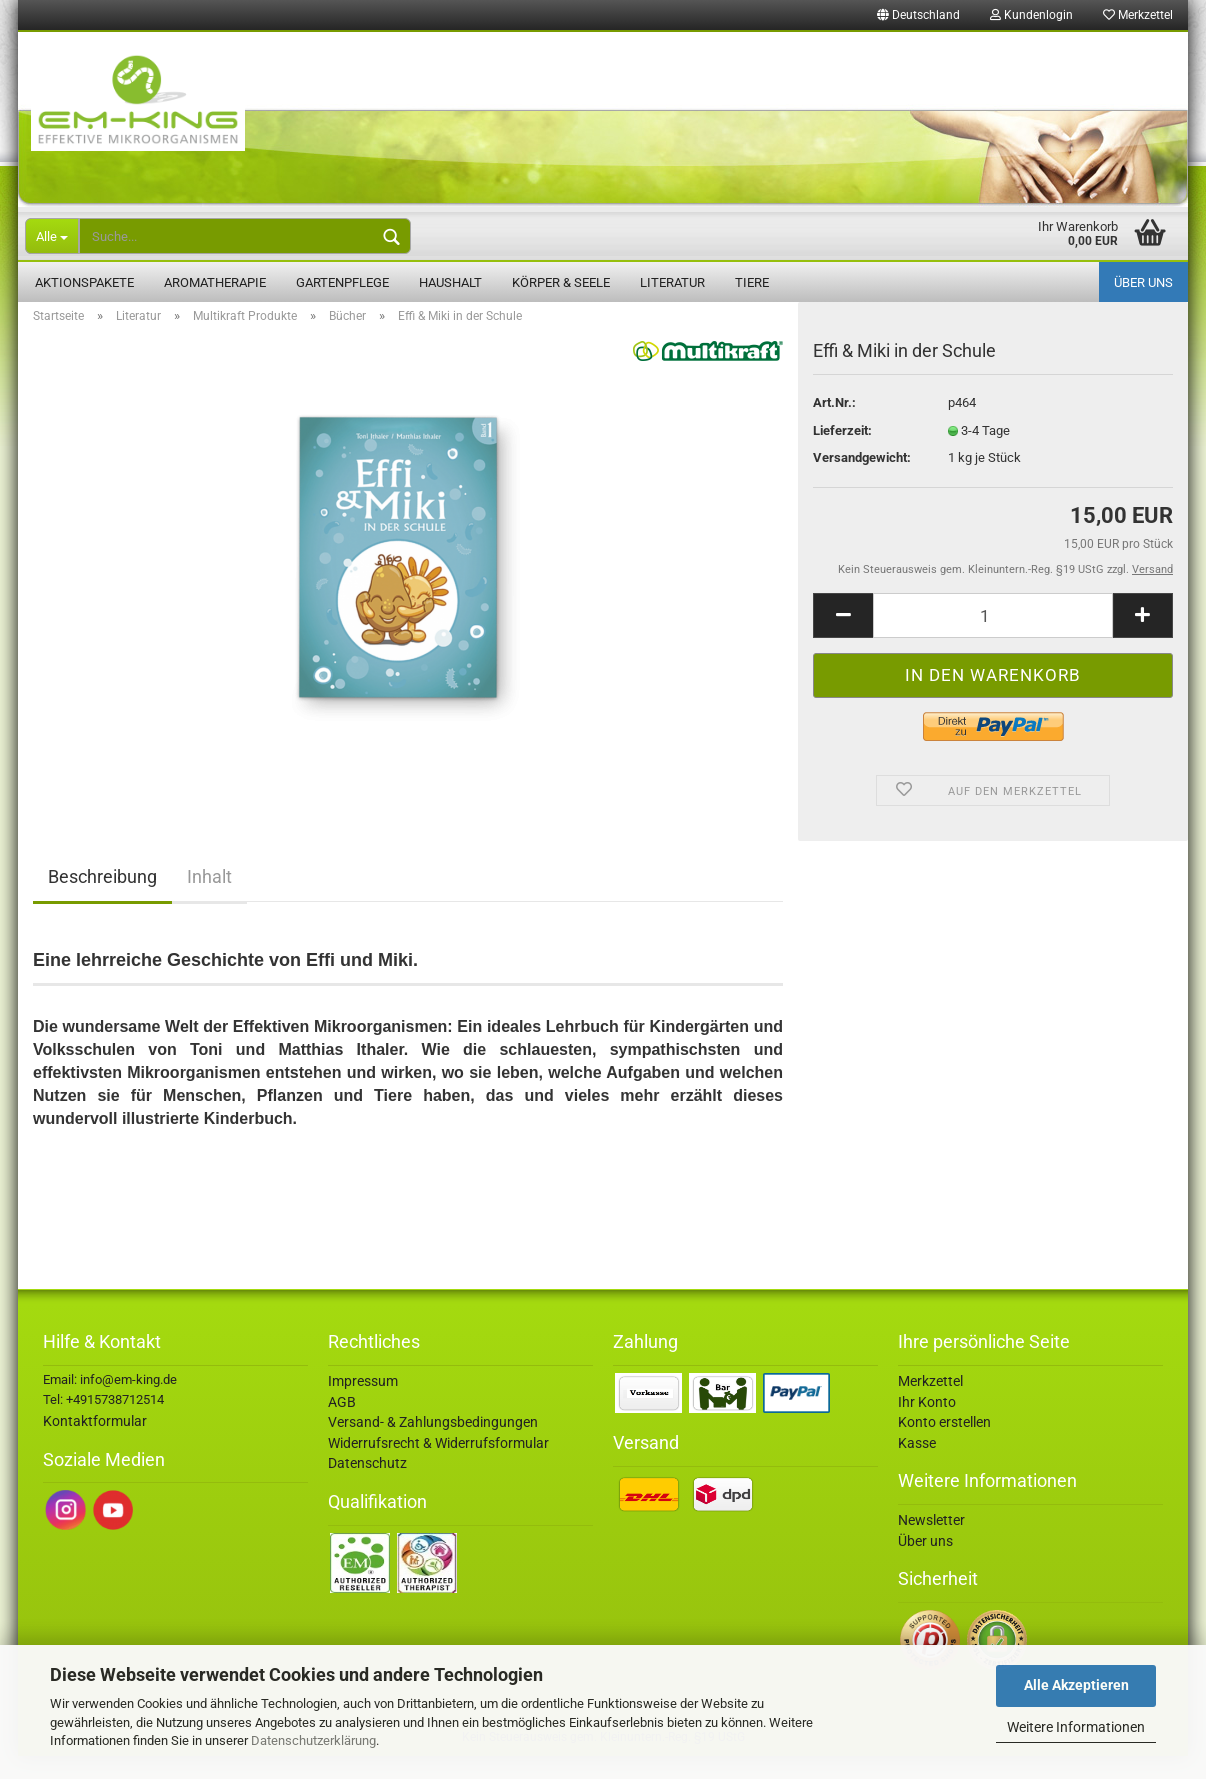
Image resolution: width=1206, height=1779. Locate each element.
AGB (342, 1425)
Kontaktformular (95, 1444)
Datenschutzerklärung (313, 1740)
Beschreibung (102, 899)
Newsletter (931, 1543)
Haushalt (450, 282)
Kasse (917, 1466)
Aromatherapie (215, 282)
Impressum (363, 1404)
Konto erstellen (944, 1445)
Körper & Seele (561, 282)
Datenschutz (367, 1486)
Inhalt (209, 899)
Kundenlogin (1031, 15)
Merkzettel (1138, 15)
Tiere (752, 282)
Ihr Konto (927, 1425)
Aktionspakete (84, 282)
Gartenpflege (342, 282)
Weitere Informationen (1076, 1727)
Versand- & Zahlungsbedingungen (433, 1445)
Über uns (1143, 282)
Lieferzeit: (842, 453)
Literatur (672, 282)
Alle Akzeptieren (1076, 1685)
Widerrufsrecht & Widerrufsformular (438, 1466)
